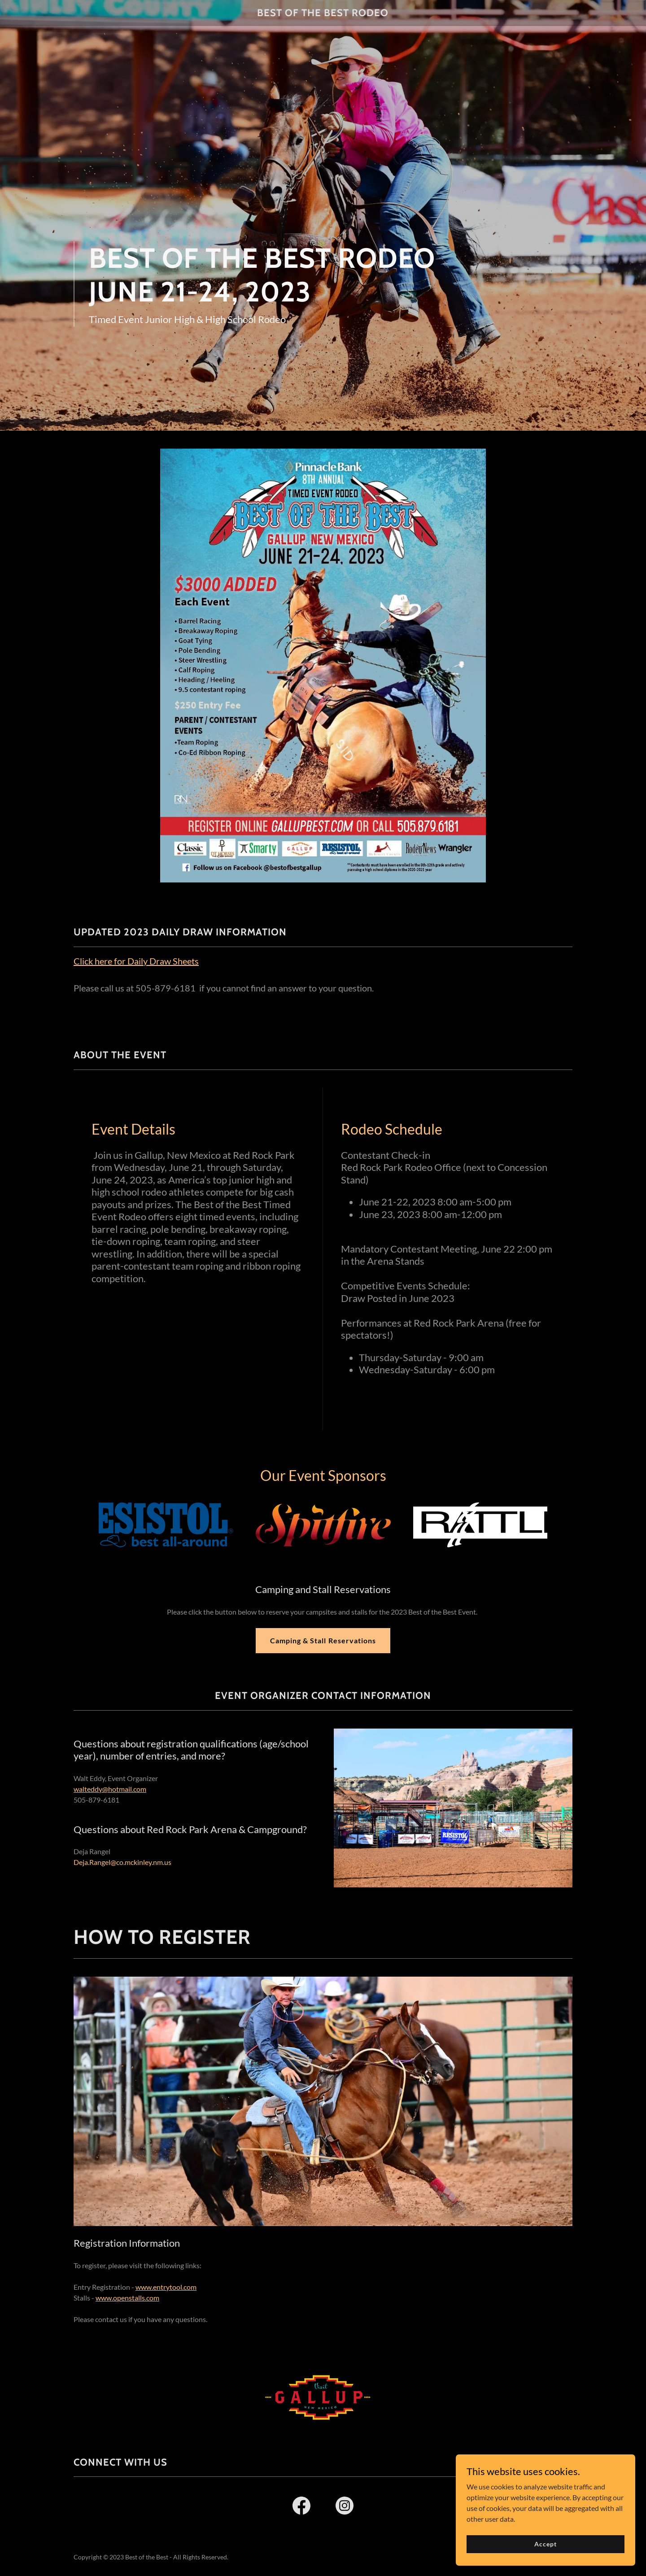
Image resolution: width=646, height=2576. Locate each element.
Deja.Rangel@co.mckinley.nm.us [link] (122, 1862)
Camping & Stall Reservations (322, 1640)
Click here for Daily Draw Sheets (136, 961)
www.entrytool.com (165, 2287)
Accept (545, 2544)
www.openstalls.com (127, 2297)
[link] (323, 13)
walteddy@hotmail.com (110, 1789)
